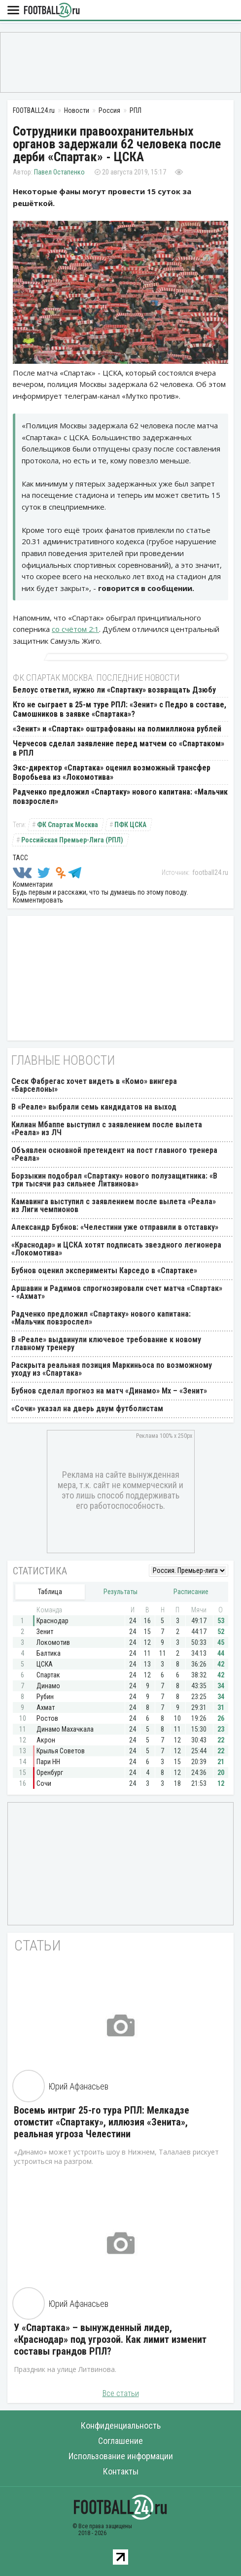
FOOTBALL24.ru (51, 10)
